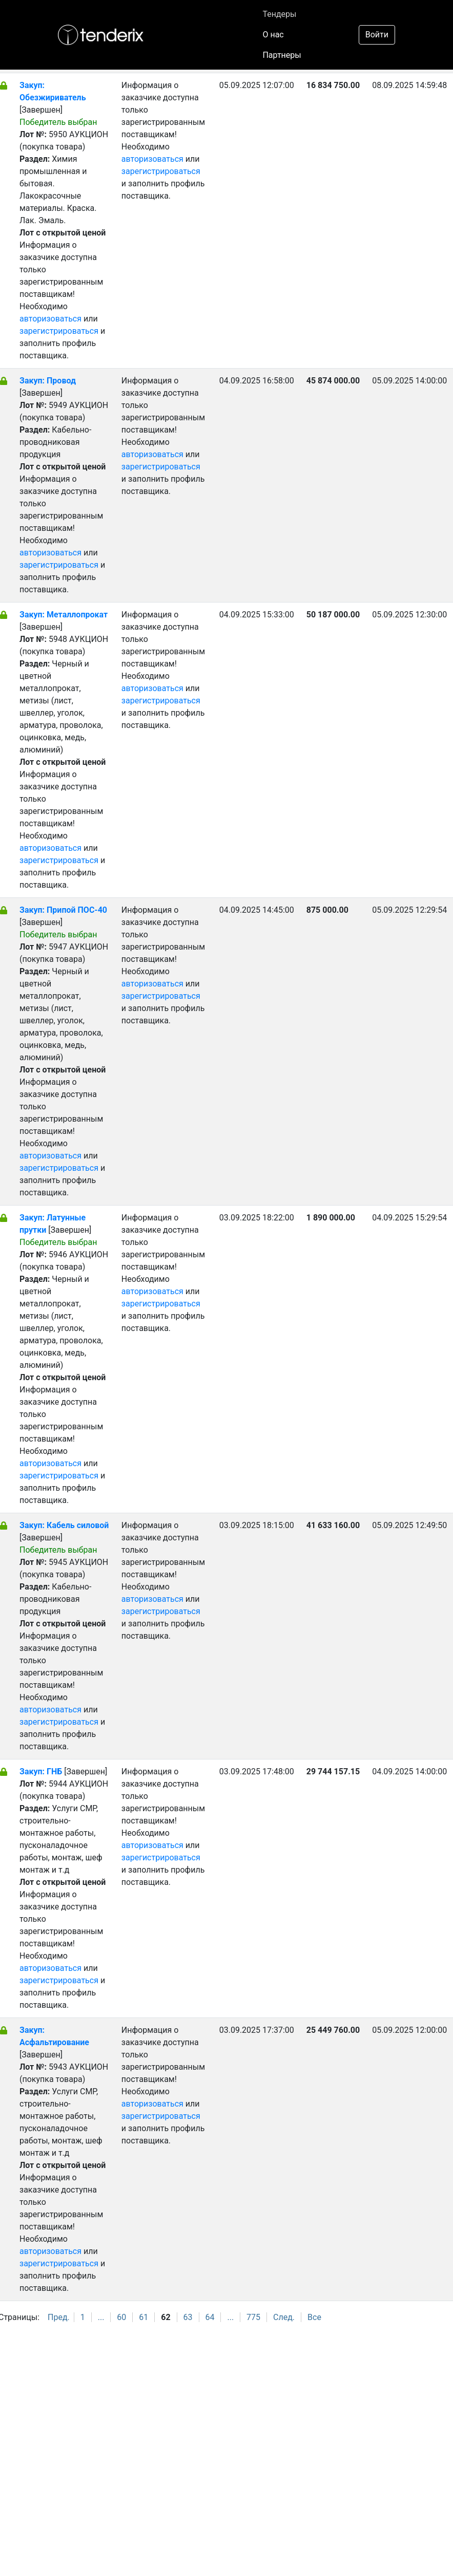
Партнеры (281, 55)
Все (314, 2317)
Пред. (59, 2317)
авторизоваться (50, 319)
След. (284, 2317)
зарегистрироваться (58, 331)
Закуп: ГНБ (40, 1771)
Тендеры (279, 14)
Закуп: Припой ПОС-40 (63, 910)
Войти (376, 34)
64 (210, 2317)
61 (143, 2317)
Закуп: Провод (47, 380)
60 (121, 2317)
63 (188, 2317)
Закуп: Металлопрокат (63, 614)
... (101, 2317)
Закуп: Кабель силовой (64, 1525)
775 (253, 2317)
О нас (272, 34)
